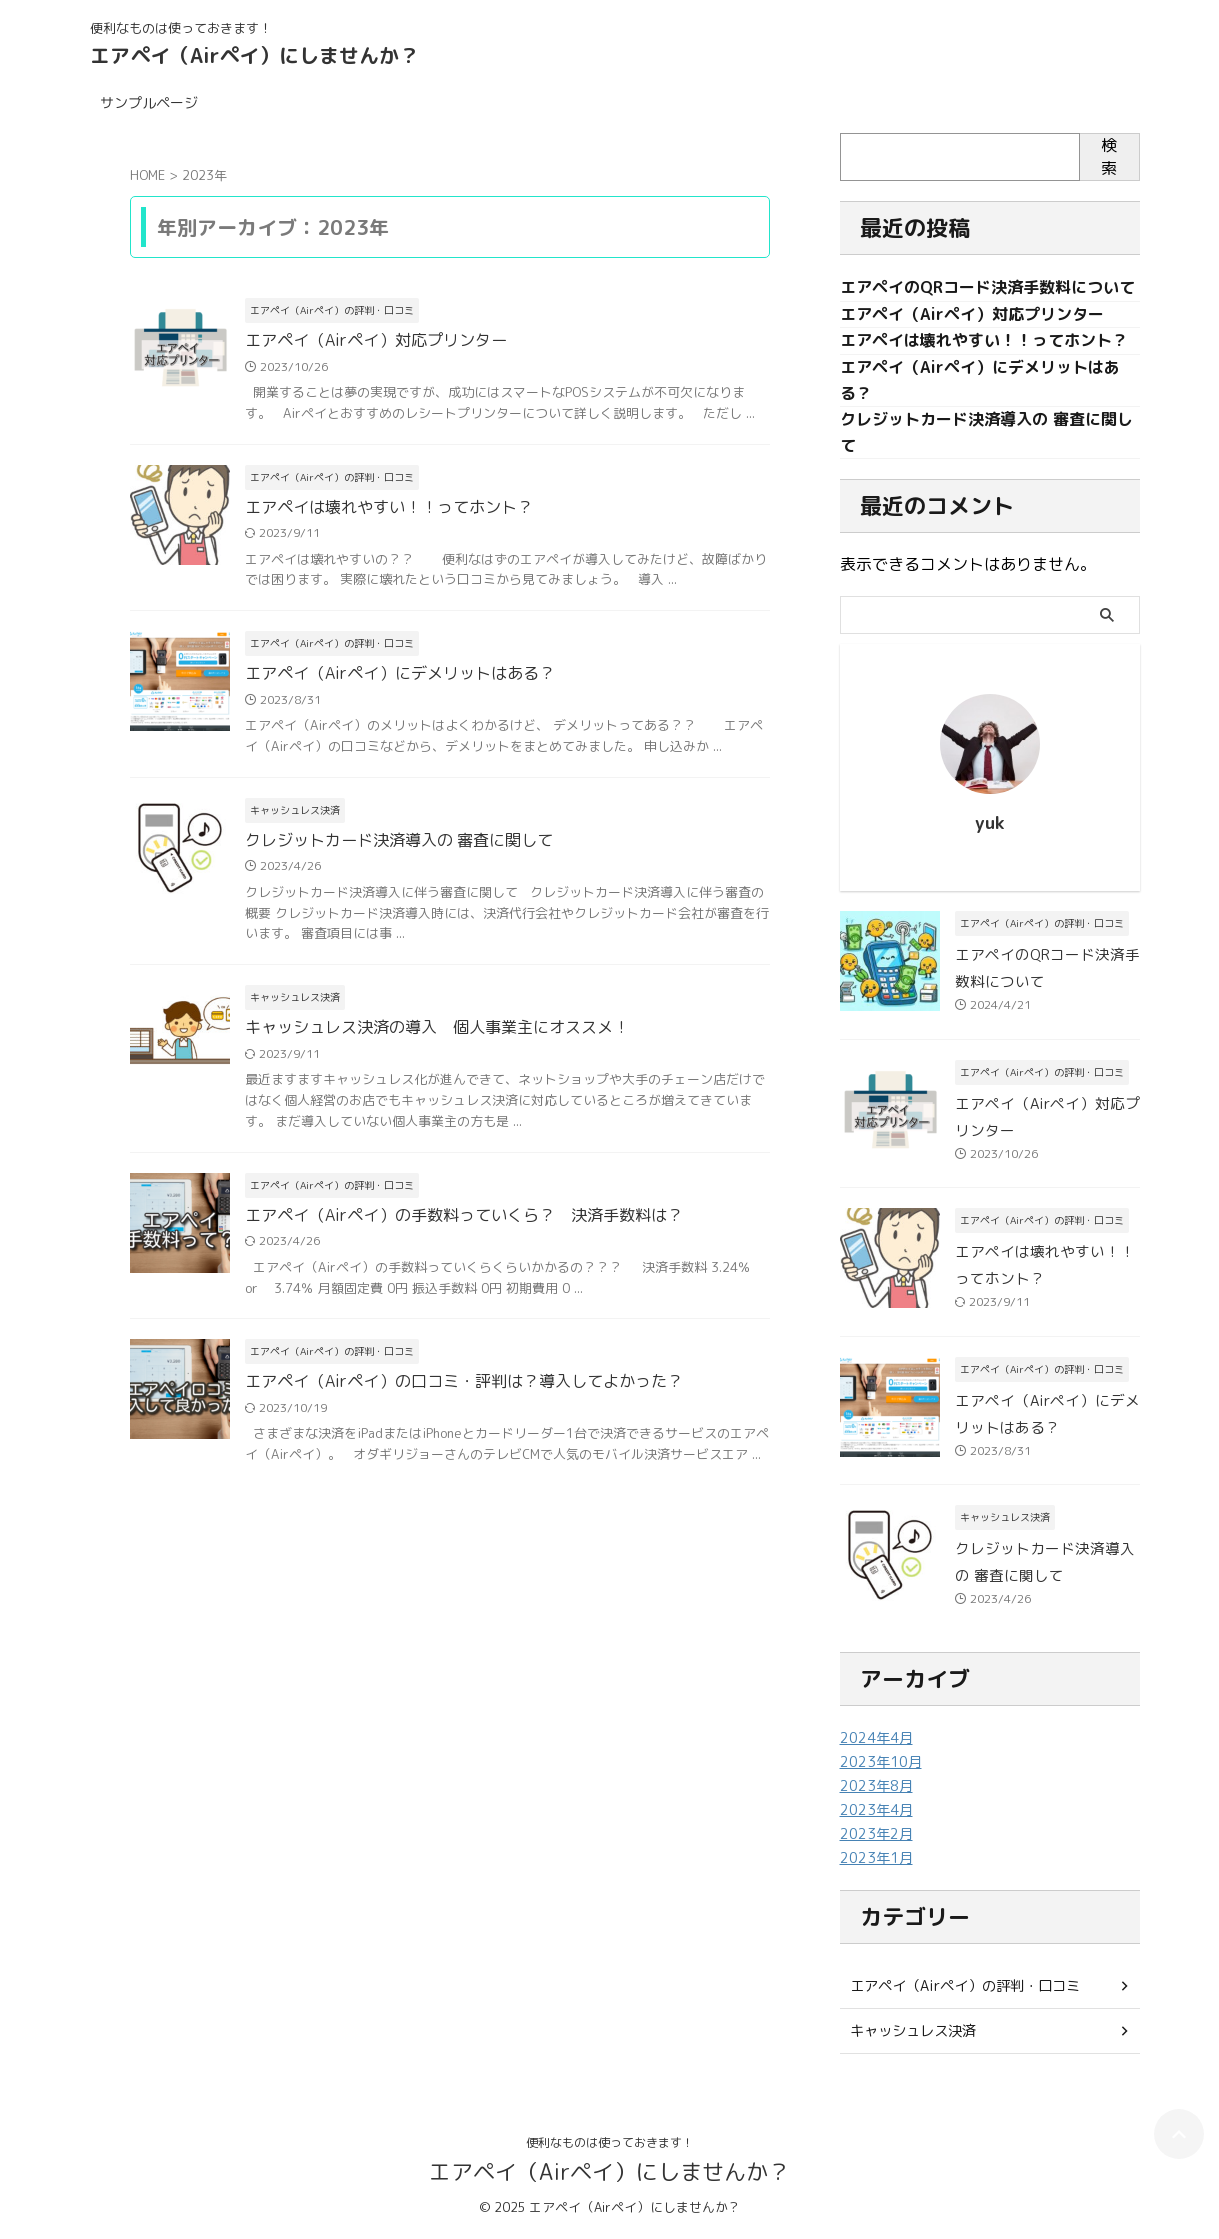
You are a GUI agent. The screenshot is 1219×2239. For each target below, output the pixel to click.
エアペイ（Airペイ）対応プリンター (376, 341)
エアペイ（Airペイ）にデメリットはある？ (400, 675)
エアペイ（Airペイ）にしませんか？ (254, 55)
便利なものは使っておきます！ (610, 2145)
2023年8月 (876, 1788)
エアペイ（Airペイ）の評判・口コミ (965, 1988)
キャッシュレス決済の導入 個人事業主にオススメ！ (437, 1030)
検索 (1109, 156)
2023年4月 (876, 1812)
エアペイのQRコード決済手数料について (987, 288)
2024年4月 (876, 1740)
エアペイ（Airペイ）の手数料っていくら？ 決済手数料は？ (464, 1217)
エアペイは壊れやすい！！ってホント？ (389, 508)
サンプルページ (149, 102)
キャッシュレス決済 (913, 2033)
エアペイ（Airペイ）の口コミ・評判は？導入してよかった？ (464, 1384)
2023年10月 (881, 1764)
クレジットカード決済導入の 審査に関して (399, 842)
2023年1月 (876, 1860)
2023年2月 (876, 1836)
